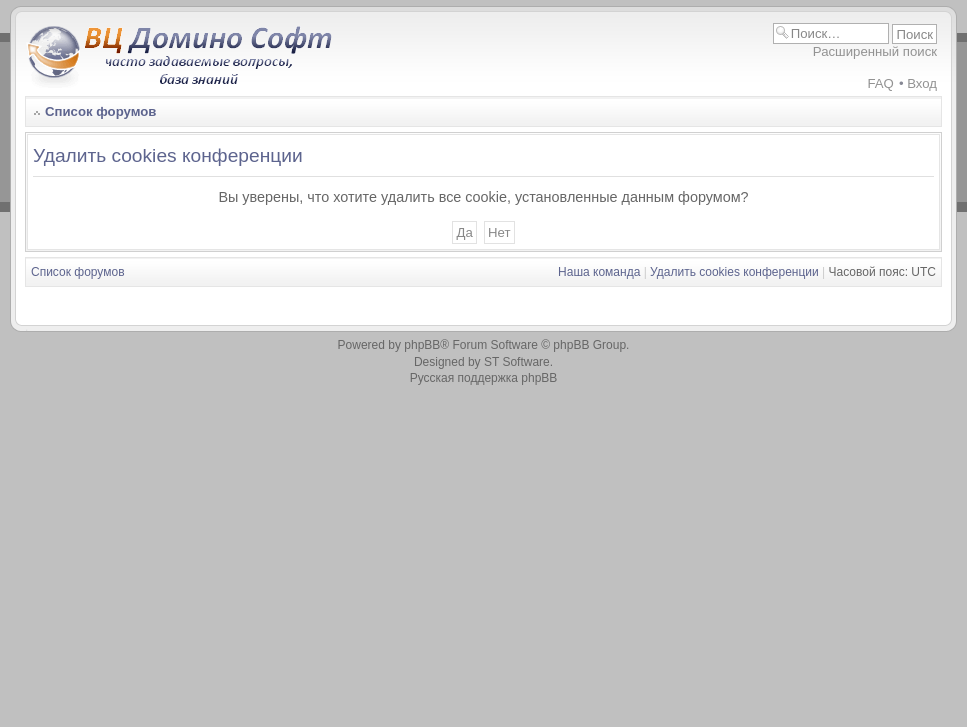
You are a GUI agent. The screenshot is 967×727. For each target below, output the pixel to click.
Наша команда (599, 272)
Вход (922, 83)
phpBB (422, 345)
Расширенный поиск (875, 51)
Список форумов (100, 111)
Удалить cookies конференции (734, 272)
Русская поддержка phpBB (484, 378)
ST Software (517, 362)
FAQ (880, 83)
